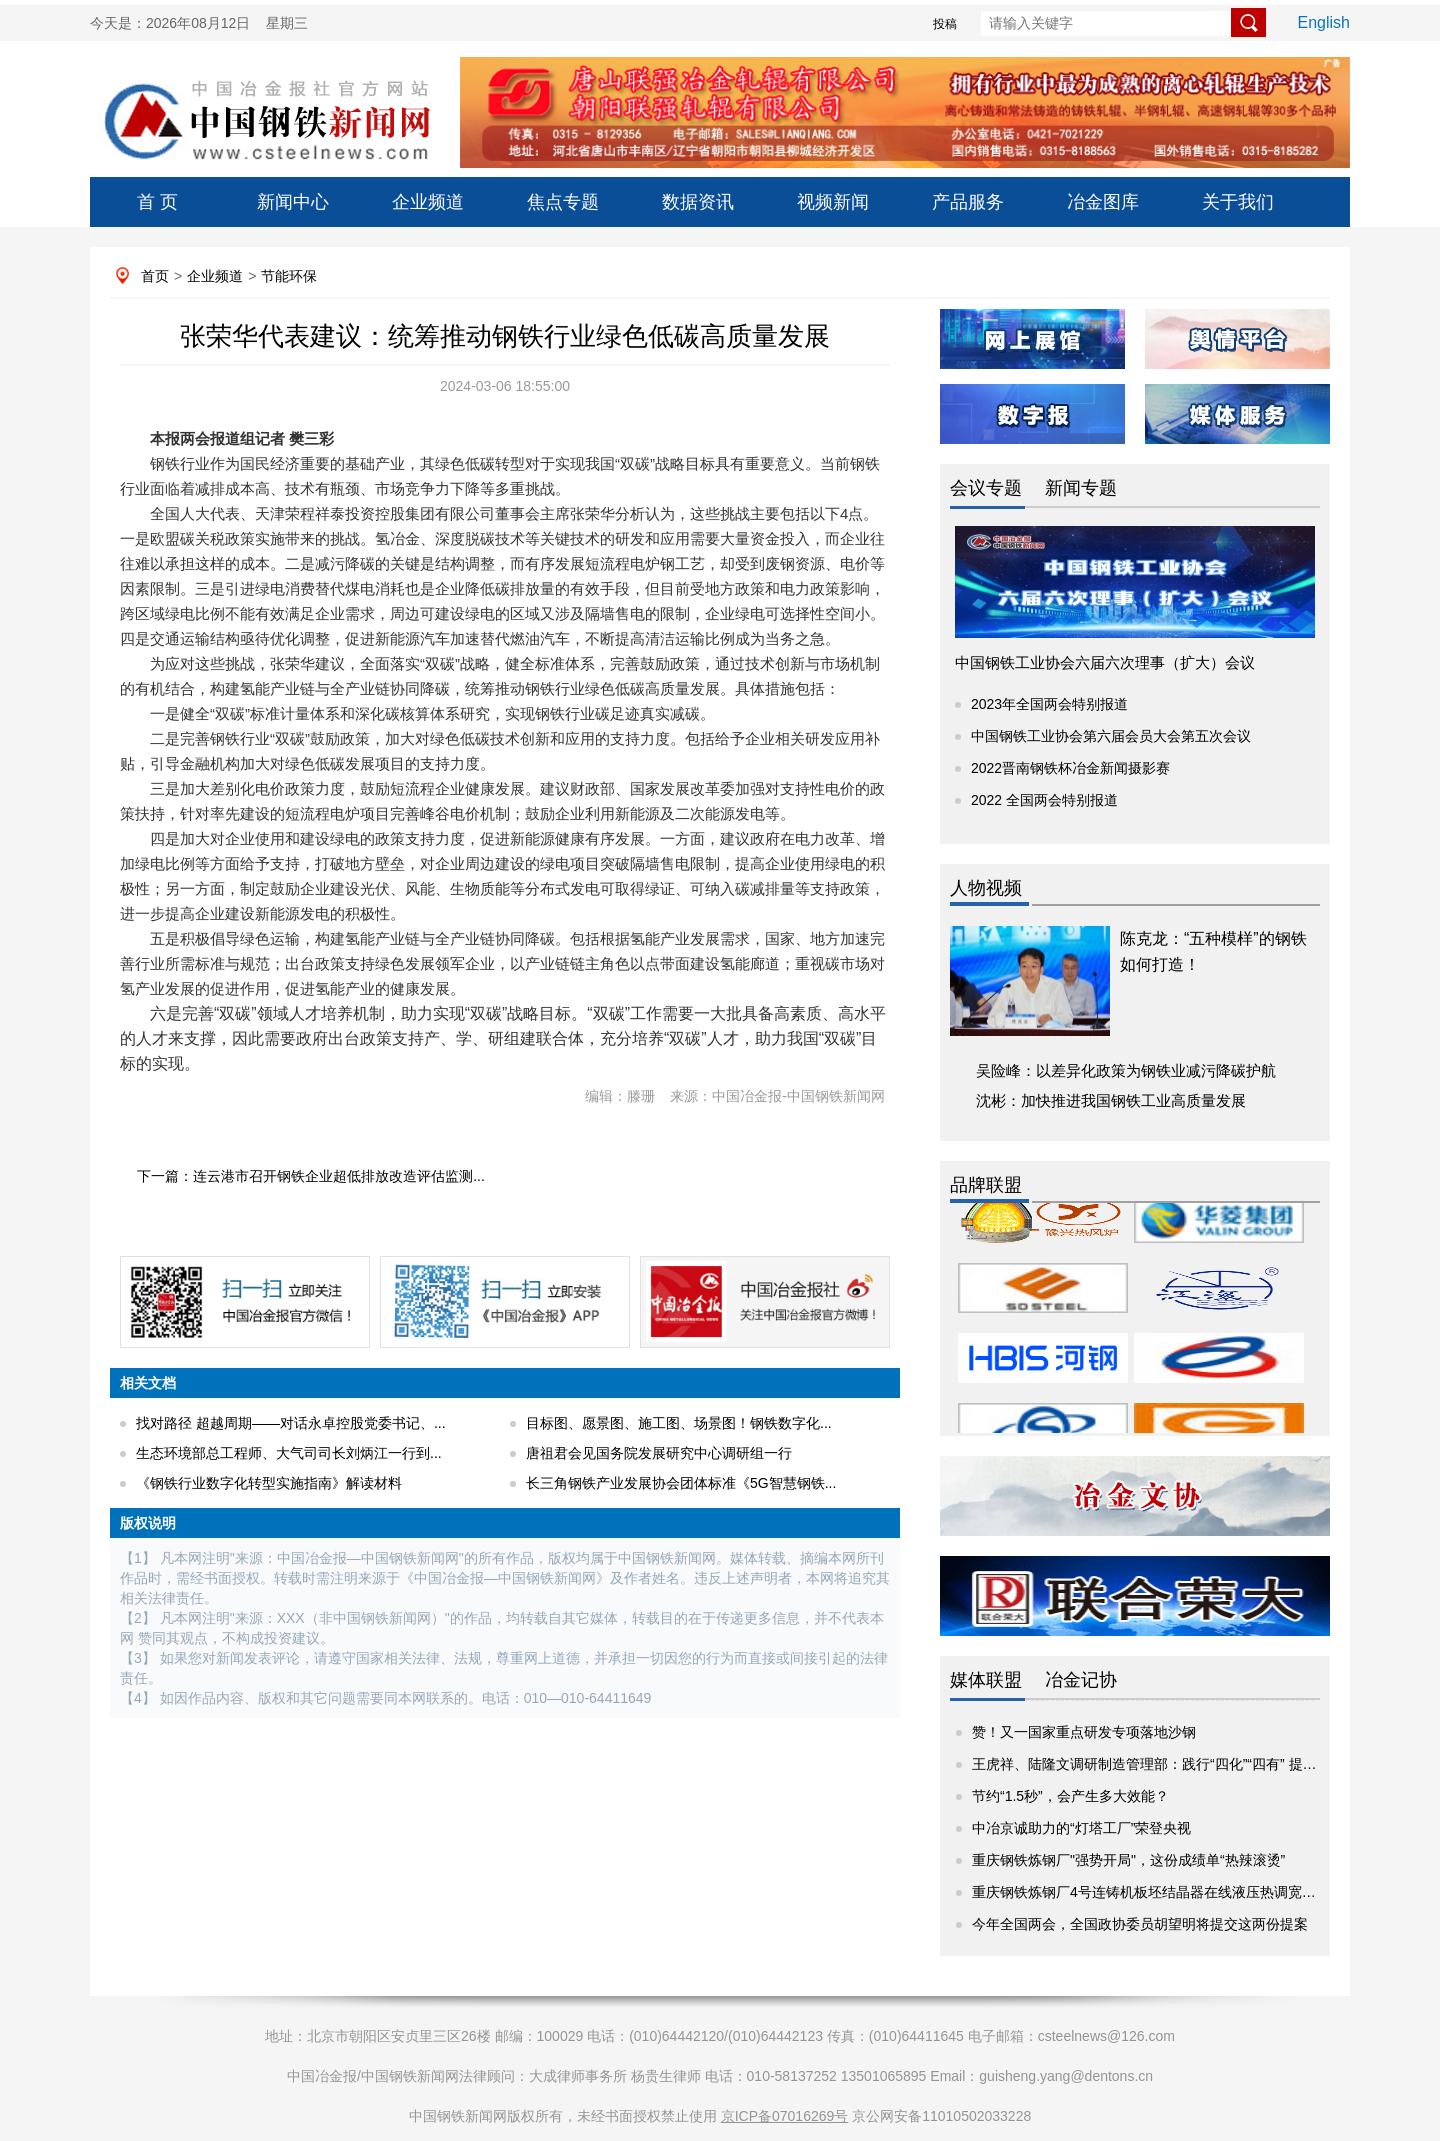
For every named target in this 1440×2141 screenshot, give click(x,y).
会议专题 (986, 488)
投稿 (945, 24)
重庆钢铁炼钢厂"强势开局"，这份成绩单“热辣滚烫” (1128, 1860)
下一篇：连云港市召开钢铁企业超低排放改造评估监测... (311, 1176)
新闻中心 (293, 202)
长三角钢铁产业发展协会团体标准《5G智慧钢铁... (681, 1483)
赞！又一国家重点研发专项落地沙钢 (1084, 1732)
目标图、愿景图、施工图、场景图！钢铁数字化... (679, 1423)
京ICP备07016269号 (785, 2116)
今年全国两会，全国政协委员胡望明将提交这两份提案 (1140, 1924)
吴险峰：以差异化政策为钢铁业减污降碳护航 (1126, 1070)
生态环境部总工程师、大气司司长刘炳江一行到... (289, 1453)
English (1324, 22)
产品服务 (968, 202)
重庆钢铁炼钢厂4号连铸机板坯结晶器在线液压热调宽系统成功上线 (1179, 1892)
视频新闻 (833, 202)
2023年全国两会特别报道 (1049, 704)
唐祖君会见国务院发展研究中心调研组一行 (659, 1453)
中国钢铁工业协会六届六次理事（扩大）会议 (1105, 662)
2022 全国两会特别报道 (1044, 800)
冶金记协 (1081, 1680)
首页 (155, 276)
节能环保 (289, 276)
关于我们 (1238, 202)
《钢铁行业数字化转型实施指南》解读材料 (269, 1483)
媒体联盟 (986, 1680)
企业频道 (428, 202)
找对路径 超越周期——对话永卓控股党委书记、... (291, 1423)
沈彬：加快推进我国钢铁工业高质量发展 (1111, 1100)
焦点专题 (563, 202)
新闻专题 (1081, 488)
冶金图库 (1103, 202)
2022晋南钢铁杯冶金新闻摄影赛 (1070, 768)
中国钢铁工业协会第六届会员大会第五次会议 (1111, 736)
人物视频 (986, 888)
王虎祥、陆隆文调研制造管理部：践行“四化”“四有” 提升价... (1157, 1764)
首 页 (157, 202)
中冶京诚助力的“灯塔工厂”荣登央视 (1081, 1828)
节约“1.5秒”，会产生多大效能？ (1070, 1796)
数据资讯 (698, 202)
